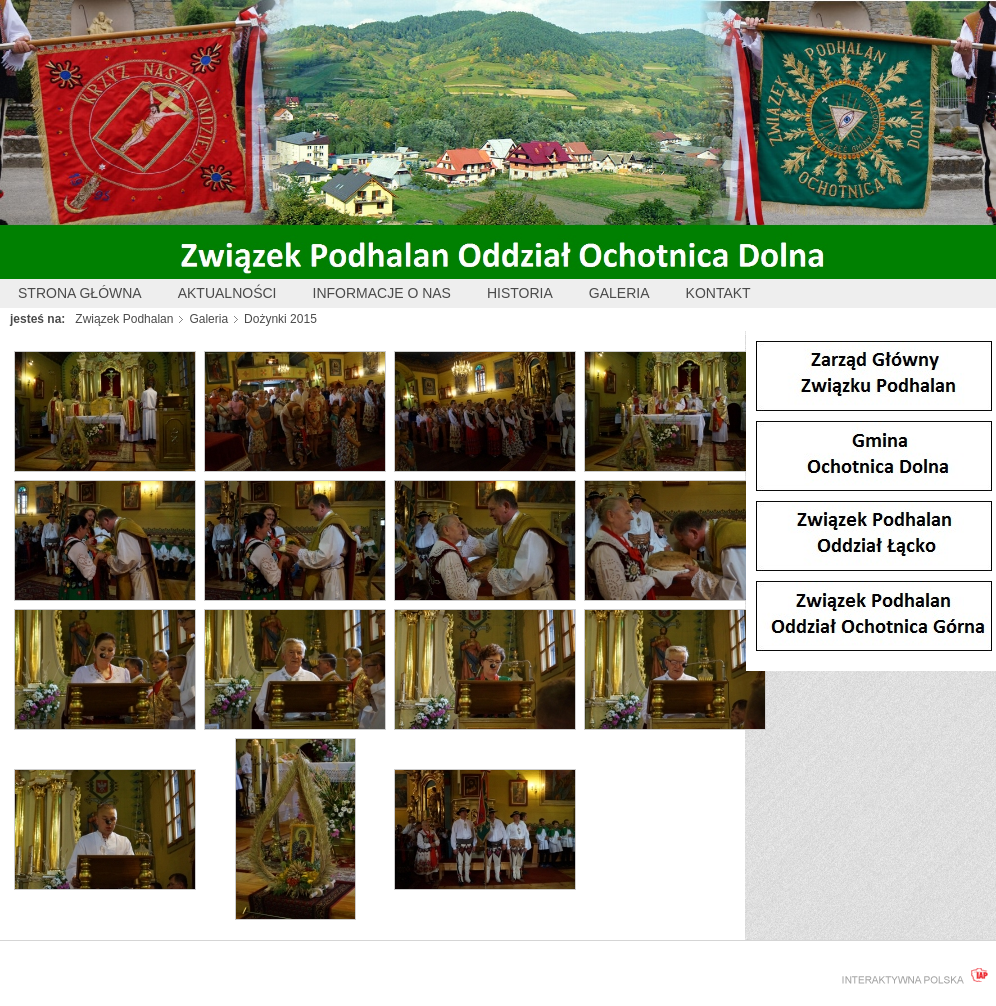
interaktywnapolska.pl (911, 976)
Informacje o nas (382, 293)
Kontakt (718, 293)
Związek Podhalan (124, 319)
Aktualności (227, 293)
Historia (520, 293)
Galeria (619, 293)
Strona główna (80, 293)
